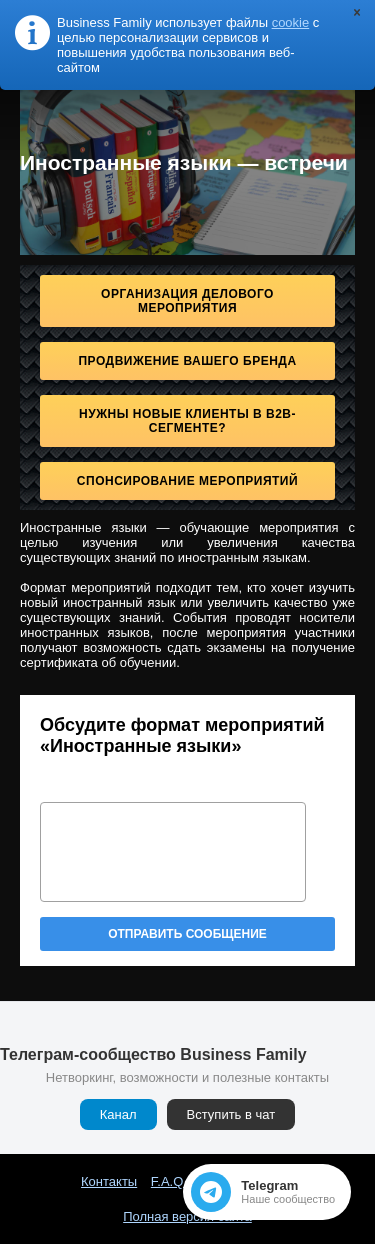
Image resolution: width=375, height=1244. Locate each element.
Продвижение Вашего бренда (187, 361)
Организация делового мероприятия (187, 301)
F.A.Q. (169, 1181)
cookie (291, 22)
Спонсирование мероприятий (187, 481)
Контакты (109, 1181)
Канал (118, 1114)
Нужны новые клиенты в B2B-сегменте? (187, 421)
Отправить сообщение (187, 934)
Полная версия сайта (187, 1216)
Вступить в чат (231, 1114)
